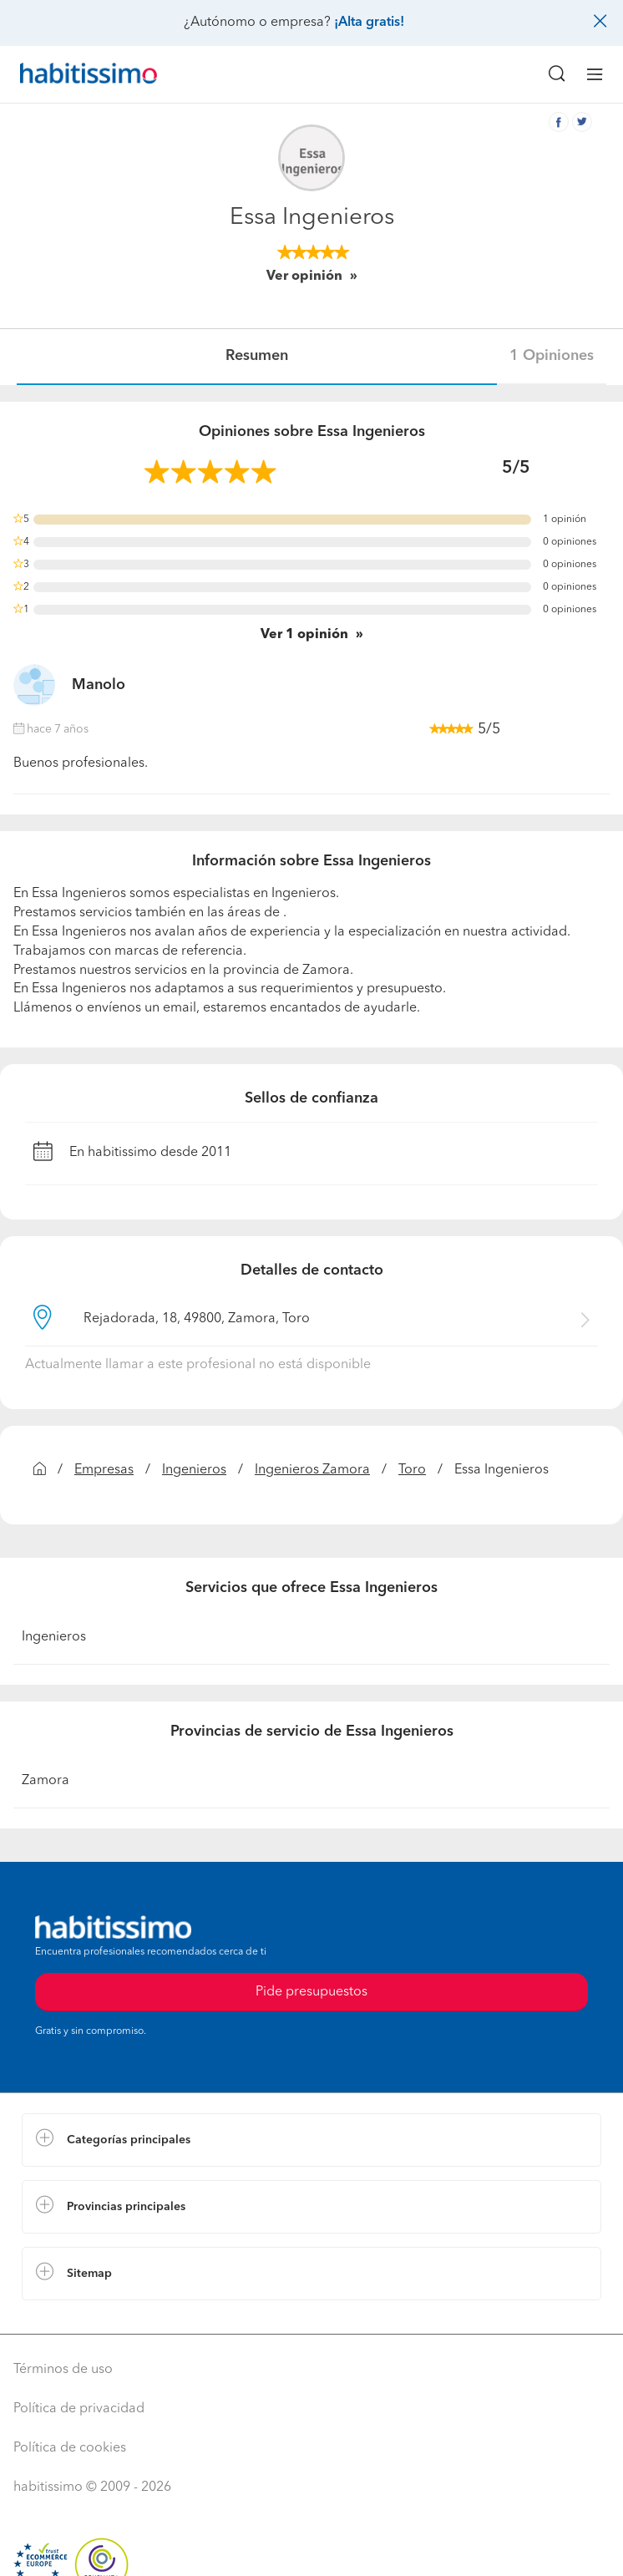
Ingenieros (194, 1470)
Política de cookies (69, 2448)
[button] (311, 2140)
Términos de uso (63, 2369)
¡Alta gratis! (369, 22)
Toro (412, 1470)
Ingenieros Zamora (312, 1470)
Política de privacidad (78, 2409)
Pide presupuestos (311, 1992)
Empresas (104, 1470)
